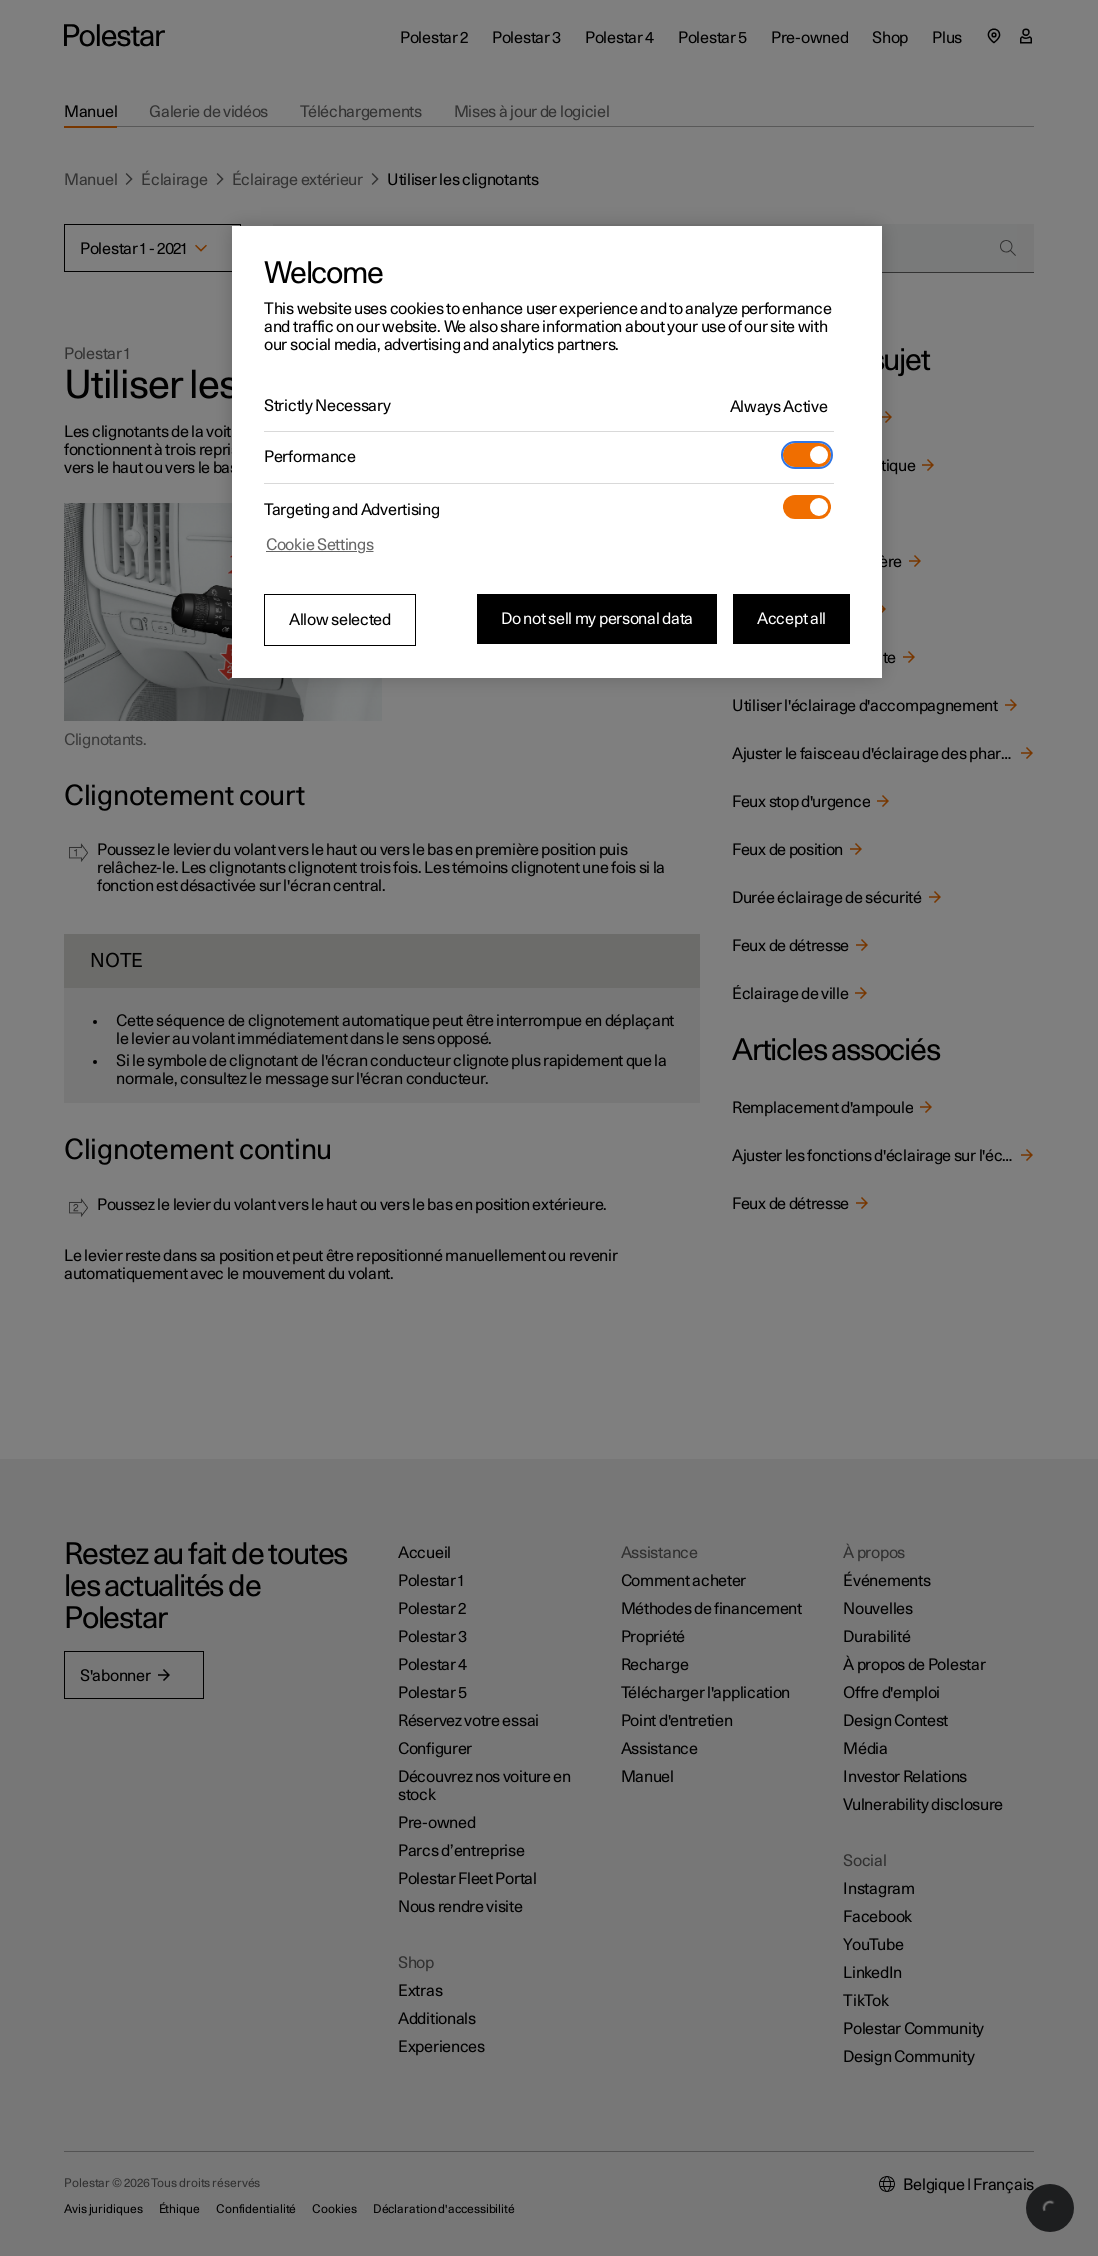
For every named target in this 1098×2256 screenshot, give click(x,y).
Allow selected (340, 620)
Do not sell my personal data (597, 619)
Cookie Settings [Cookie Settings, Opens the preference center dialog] (320, 545)
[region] (557, 452)
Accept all (791, 619)
